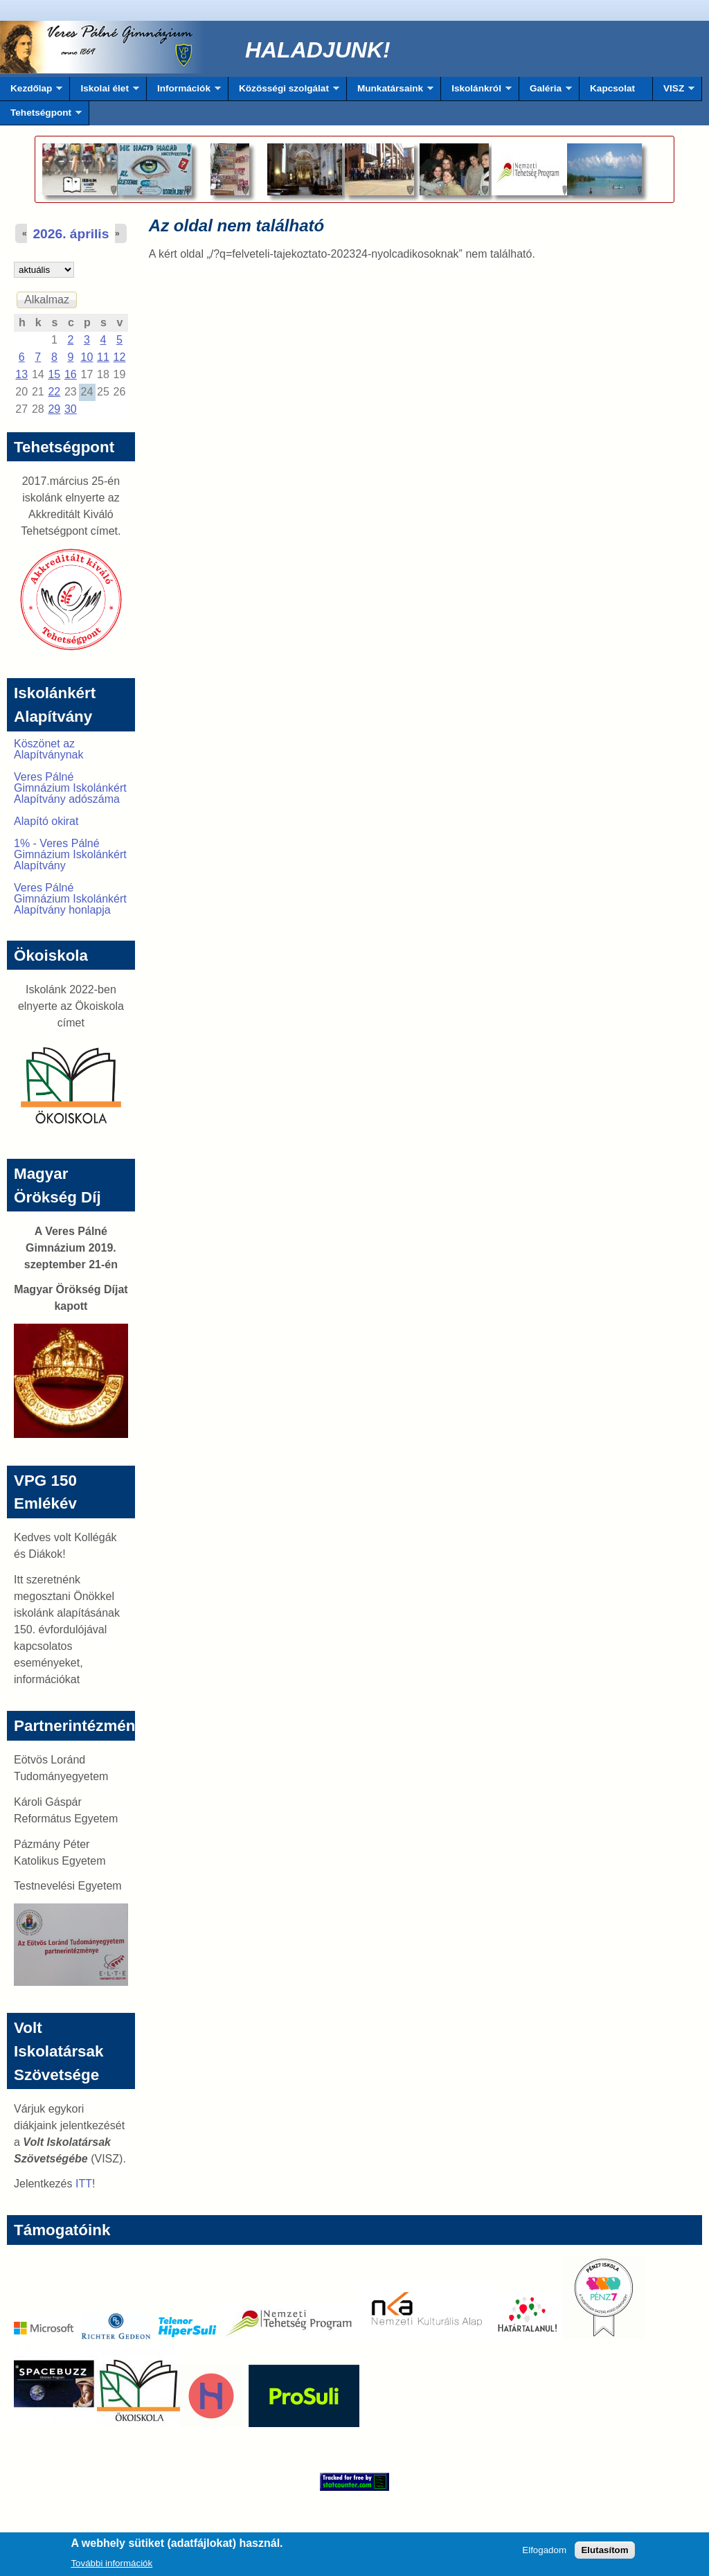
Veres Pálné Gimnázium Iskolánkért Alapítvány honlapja (70, 899)
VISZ (673, 92)
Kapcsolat (612, 88)
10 (86, 357)
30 (70, 409)
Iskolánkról (476, 92)
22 (54, 392)
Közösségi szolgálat (283, 92)
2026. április (71, 233)
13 (21, 374)
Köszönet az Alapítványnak (49, 749)
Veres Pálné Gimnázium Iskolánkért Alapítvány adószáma (70, 788)
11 (103, 357)
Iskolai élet (104, 92)
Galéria (545, 92)
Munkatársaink (390, 92)
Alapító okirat (46, 821)
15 (54, 374)
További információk (111, 2567)
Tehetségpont (41, 116)
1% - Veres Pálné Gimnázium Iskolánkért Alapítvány (70, 854)
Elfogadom (544, 2554)
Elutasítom (604, 2554)
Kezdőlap (31, 92)
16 (70, 374)
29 (54, 409)
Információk (184, 92)
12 (120, 357)
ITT (83, 2183)
